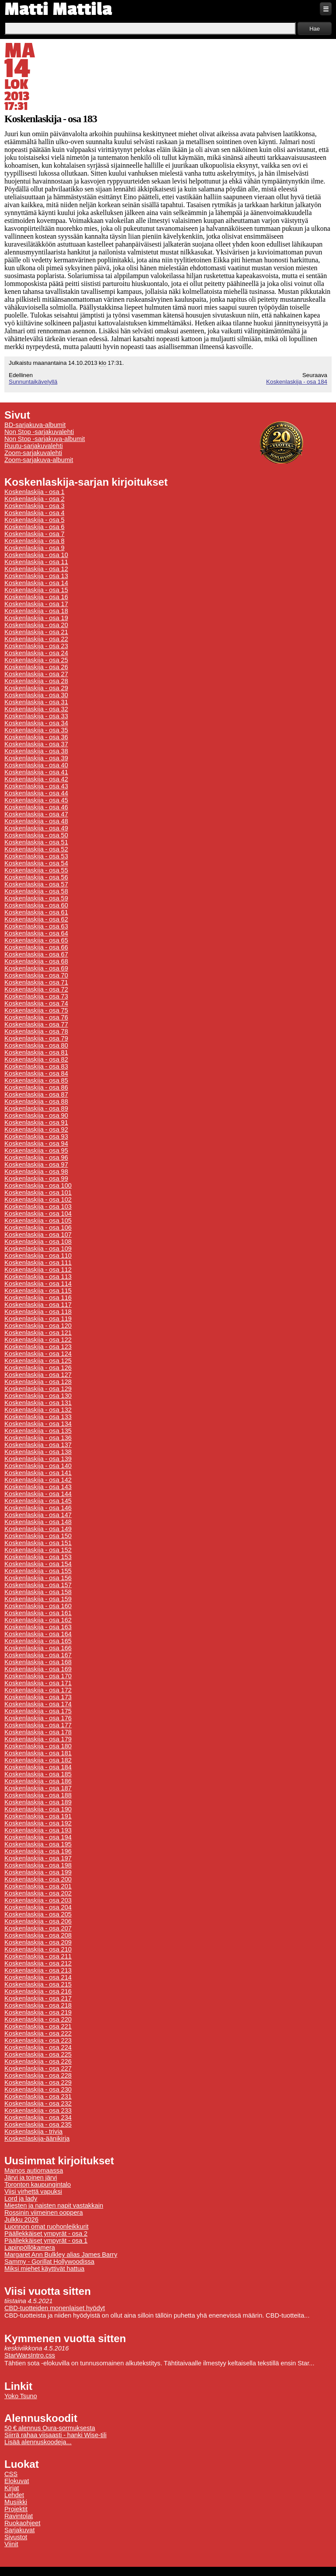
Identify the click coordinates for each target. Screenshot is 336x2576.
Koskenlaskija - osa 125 (38, 1360)
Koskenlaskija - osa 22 (36, 638)
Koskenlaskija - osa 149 (38, 1528)
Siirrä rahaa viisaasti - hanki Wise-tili (55, 2434)
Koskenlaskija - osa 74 (36, 1003)
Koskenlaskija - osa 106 (38, 1227)
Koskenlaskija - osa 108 (38, 1241)
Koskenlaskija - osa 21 (36, 631)
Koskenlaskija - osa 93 (36, 1136)
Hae (314, 28)
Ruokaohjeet (22, 2523)
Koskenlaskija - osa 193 (38, 1830)
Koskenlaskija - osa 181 (38, 1753)
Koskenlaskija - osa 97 (36, 1164)
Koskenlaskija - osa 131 (38, 1402)
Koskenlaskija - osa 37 (36, 744)
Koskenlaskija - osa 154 (38, 1563)
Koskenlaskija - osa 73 (36, 996)
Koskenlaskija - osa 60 (36, 905)
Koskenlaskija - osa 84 (36, 1073)
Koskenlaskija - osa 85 (36, 1080)
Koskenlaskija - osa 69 (36, 968)
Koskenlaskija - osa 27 (36, 674)
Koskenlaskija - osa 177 (38, 1725)
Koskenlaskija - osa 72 (36, 989)
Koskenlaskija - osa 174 (38, 1704)
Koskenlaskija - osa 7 (34, 533)
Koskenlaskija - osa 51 (36, 842)
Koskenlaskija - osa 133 (38, 1416)
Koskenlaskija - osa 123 (38, 1346)
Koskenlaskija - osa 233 (38, 2110)
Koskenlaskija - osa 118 (38, 1311)
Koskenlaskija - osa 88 (36, 1101)
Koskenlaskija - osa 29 (36, 688)
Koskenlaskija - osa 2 (34, 498)
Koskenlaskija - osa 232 (38, 2103)
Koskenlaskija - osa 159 (38, 1598)
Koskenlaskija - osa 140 (38, 1465)
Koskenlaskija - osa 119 (38, 1318)
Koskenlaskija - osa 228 (38, 2075)
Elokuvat (16, 2480)
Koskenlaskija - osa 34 (36, 723)
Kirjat (11, 2487)
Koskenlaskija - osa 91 (36, 1122)
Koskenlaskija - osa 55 (36, 870)
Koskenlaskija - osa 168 (38, 1662)
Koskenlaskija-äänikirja (37, 2138)
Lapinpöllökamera (29, 2247)
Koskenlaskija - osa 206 (38, 1921)
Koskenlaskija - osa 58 (36, 891)
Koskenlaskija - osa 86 (36, 1087)
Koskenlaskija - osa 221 (38, 2026)
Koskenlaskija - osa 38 (36, 751)
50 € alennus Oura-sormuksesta (49, 2427)
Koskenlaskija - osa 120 (38, 1325)
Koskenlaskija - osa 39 (36, 758)
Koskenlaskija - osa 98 (36, 1171)
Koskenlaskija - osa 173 (38, 1697)
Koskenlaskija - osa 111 (38, 1262)
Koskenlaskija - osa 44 (36, 793)
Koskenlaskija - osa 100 (38, 1185)
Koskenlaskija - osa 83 (36, 1066)
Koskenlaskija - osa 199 (38, 1872)
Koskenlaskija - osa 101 (38, 1192)
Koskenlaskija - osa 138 (38, 1451)
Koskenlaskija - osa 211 (38, 1956)
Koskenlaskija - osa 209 (38, 1942)
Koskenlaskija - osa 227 (38, 2068)
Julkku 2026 (21, 2219)
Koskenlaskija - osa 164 (38, 1633)
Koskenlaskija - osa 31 (36, 702)
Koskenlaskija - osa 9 (34, 547)
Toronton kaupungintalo (37, 2184)
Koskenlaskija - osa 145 (38, 1500)
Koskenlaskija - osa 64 (36, 933)
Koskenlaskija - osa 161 (38, 1612)
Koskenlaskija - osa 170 (38, 1676)
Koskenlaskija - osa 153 (38, 1556)
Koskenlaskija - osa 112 (38, 1269)
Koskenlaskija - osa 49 (36, 828)
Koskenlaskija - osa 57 (36, 884)
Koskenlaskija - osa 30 (36, 695)
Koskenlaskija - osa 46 (36, 807)
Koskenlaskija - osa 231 (38, 2096)
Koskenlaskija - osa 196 (38, 1851)
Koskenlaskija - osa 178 (38, 1732)
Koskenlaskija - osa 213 (38, 1970)
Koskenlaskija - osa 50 (36, 835)
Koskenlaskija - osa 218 (38, 2005)
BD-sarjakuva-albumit (35, 424)
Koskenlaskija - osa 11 (36, 561)
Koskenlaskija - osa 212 (38, 1963)
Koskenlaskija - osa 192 (38, 1823)
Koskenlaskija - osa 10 (36, 554)
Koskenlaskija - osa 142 (38, 1479)
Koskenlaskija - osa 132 (38, 1409)
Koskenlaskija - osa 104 (38, 1213)
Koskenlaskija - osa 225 (38, 2054)
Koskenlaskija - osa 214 (38, 1977)
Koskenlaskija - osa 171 (38, 1683)
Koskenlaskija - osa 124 (38, 1353)
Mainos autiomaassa (33, 2170)
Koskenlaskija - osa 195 (38, 1844)
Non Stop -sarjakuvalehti (39, 431)
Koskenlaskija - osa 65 (36, 940)
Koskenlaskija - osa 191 (38, 1816)
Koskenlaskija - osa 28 (36, 681)
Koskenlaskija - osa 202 (38, 1893)
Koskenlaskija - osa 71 (36, 982)
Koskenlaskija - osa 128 (38, 1381)
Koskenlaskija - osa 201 (38, 1886)
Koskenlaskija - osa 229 (38, 2082)
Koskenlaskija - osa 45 (36, 800)
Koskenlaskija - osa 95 (36, 1150)
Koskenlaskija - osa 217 (38, 1998)
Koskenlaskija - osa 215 (38, 1984)
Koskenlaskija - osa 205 (38, 1914)
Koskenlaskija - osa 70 (36, 975)
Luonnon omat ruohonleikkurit (46, 2226)
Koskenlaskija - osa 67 (36, 954)
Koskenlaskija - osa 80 (36, 1045)
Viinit (11, 2544)
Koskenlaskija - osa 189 (38, 1802)
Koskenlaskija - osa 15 (36, 589)
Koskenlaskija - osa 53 (36, 856)
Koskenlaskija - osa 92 (36, 1129)
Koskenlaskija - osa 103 (38, 1206)
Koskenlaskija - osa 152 (38, 1549)
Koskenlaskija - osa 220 (38, 2019)
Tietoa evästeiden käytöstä (129, 2565)
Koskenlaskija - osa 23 (36, 645)
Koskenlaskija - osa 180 (38, 1746)
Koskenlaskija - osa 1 (34, 491)
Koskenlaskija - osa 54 (36, 863)
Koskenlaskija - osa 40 (36, 765)
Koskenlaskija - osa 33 (36, 716)
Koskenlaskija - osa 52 (36, 849)
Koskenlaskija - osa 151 (38, 1542)
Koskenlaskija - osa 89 (36, 1108)
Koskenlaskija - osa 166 (38, 1647)
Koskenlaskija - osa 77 (36, 1024)
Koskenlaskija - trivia (33, 2131)
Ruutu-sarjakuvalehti (33, 445)
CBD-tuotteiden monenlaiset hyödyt (54, 2307)
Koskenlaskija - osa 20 (36, 624)
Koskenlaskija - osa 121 (38, 1332)
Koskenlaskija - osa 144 (38, 1493)
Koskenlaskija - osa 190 (38, 1809)
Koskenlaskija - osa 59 (36, 898)
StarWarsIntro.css (29, 2355)
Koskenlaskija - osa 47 (36, 814)
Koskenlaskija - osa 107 (38, 1234)
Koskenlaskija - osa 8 (34, 540)
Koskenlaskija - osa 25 (36, 659)
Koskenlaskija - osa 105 (38, 1220)
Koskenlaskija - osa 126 (38, 1367)
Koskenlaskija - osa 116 (38, 1297)
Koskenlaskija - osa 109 (38, 1248)
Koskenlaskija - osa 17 (36, 603)
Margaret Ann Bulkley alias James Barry (60, 2254)
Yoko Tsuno (20, 2396)
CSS (11, 2473)
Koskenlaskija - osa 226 (38, 2061)
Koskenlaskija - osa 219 (38, 2012)
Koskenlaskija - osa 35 (36, 730)
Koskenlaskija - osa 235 (38, 2124)
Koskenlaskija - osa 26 (36, 666)
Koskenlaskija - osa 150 (38, 1535)
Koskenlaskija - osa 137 (38, 1444)
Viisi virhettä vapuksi (33, 2191)
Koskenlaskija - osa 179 (38, 1739)
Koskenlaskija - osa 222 (38, 2033)
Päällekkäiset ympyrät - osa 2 (46, 2233)
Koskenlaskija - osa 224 (38, 2047)
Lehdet (14, 2494)
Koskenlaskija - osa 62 (36, 919)
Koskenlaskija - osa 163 (38, 1626)
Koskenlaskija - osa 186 (38, 1781)
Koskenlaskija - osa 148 (38, 1521)
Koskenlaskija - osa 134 (38, 1423)
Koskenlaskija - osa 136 (38, 1437)
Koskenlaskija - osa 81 (36, 1052)
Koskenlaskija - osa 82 (36, 1059)
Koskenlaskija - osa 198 (38, 1865)
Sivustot (15, 2537)
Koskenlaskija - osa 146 (38, 1507)
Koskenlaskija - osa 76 (36, 1017)
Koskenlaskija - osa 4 (34, 512)
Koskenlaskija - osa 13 (36, 575)
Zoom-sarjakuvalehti (33, 452)
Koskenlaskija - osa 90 (36, 1115)
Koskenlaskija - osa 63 (36, 926)
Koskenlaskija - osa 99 (36, 1178)
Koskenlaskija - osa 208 (38, 1935)
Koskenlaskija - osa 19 (36, 617)
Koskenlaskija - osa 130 (38, 1395)
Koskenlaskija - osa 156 (38, 1577)
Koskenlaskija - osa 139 (38, 1458)
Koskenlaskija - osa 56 (36, 877)
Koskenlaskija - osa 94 (36, 1143)
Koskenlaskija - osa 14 (36, 582)
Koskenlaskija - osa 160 (38, 1605)
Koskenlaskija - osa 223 (38, 2040)
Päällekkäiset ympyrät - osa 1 (46, 2240)
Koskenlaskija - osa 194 (38, 1837)
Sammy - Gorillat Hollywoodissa (49, 2261)
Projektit (16, 2508)
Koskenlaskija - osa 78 (36, 1031)
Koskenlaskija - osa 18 (36, 610)
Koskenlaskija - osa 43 (36, 786)
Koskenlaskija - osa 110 (38, 1255)
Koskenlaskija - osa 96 (36, 1157)
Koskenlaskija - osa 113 (38, 1276)
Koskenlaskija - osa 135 (38, 1430)
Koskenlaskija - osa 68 (36, 961)
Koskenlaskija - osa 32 (36, 709)
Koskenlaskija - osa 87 (36, 1094)
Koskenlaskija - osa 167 (38, 1655)
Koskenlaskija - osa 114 (38, 1283)
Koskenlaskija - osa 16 (36, 596)
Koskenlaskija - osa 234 (38, 2117)
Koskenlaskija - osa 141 (38, 1472)
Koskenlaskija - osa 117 (38, 1304)
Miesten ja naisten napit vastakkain (53, 2205)
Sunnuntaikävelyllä (33, 381)
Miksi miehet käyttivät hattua (44, 2268)
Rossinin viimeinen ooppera (43, 2212)
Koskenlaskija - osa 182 (38, 1760)
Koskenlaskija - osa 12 (36, 568)
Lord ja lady (20, 2198)
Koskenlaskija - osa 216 (38, 1991)
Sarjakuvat (19, 2530)
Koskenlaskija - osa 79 (36, 1038)
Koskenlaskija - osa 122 (38, 1339)
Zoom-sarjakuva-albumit (38, 459)
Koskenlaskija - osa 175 (38, 1711)
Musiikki (15, 2501)
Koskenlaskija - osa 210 (38, 1949)
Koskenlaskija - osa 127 (38, 1374)
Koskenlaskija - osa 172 (38, 1690)
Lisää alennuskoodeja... (38, 2441)
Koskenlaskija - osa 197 (38, 1858)
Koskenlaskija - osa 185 (38, 1774)
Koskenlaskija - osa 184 (296, 381)
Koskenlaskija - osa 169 (38, 1669)
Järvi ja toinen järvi (30, 2177)
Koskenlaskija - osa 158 (38, 1591)
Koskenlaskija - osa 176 (38, 1718)
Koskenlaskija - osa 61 (36, 912)
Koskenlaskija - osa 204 (38, 1907)
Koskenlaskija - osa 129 (38, 1388)
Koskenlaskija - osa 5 (34, 519)
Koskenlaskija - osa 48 (36, 821)
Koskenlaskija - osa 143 (38, 1486)
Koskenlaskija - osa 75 (36, 1010)
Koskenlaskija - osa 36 (36, 737)
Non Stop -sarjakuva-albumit (44, 438)
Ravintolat (18, 2516)
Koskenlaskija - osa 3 (34, 505)
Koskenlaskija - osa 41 (36, 772)
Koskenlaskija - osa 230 (38, 2089)
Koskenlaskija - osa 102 (38, 1199)
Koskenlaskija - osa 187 (38, 1788)
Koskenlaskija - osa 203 (38, 1900)
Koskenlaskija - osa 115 (38, 1290)
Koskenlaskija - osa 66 (36, 947)
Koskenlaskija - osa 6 (34, 526)
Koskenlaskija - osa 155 (38, 1570)
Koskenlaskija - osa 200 (38, 1879)
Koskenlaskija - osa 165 (38, 1640)
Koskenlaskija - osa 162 (38, 1619)
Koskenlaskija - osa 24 (36, 652)
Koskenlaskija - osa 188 (38, 1795)
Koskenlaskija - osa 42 (36, 779)
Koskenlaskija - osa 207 (38, 1928)
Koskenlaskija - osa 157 (38, 1584)
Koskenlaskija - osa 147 (38, 1514)
